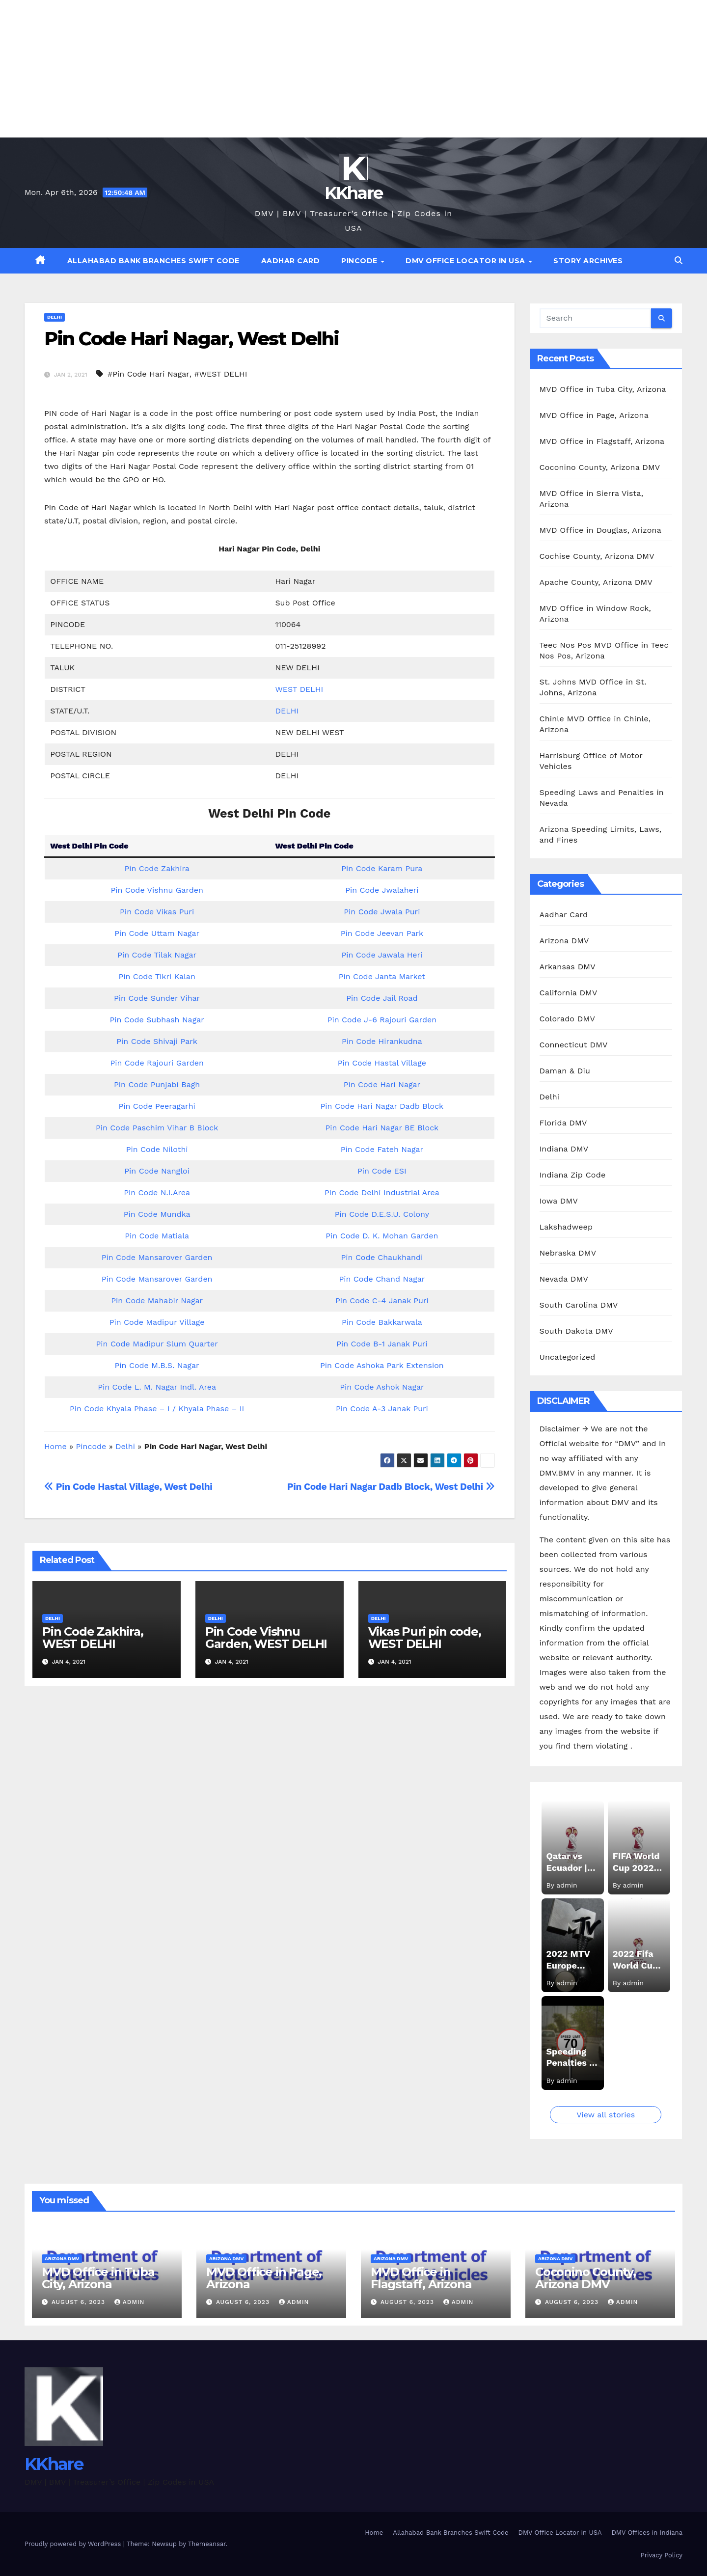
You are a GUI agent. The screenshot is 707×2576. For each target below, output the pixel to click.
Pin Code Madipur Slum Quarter (157, 1343)
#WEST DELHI (220, 374)
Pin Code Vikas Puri (157, 911)
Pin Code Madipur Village (157, 1322)
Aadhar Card (290, 260)
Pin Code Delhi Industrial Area (382, 1192)
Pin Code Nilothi (157, 1149)
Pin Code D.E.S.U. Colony (382, 1214)
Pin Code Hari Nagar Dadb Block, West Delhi (391, 1486)
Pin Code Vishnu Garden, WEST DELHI (266, 1637)
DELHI (287, 710)
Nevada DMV (564, 1279)
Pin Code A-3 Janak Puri (382, 1408)
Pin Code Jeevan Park (382, 933)
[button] (678, 260)
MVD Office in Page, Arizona (594, 415)
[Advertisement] (294, 68)
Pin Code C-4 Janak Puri (382, 1300)
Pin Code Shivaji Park (156, 1041)
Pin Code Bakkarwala (382, 1322)
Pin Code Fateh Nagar (382, 1149)
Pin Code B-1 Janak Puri (381, 1343)
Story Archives (588, 260)
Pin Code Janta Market (382, 976)
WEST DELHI (299, 689)
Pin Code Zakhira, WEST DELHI (92, 1637)
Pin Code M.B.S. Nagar (157, 1365)
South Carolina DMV (579, 1305)
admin (129, 2302)
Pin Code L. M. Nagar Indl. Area (157, 1387)
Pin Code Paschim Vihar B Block (157, 1127)
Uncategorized (568, 1357)
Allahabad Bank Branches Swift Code (153, 260)
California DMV (569, 992)
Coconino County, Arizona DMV (600, 467)
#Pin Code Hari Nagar (149, 374)
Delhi (54, 317)
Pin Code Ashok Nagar (382, 1387)
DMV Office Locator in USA (466, 260)
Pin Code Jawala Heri (381, 954)
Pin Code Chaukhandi (382, 1257)
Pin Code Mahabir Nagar (157, 1300)
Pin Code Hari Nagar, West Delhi (191, 338)
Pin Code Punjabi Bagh (157, 1084)
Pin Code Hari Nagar (382, 1084)
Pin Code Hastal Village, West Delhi (128, 1486)
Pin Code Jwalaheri (381, 890)
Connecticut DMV (574, 1044)
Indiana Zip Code (573, 1174)
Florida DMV (563, 1122)
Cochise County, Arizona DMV (597, 556)
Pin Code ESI (382, 1171)
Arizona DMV (564, 940)
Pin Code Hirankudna (382, 1041)
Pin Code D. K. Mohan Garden (382, 1235)
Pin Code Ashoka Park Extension (382, 1365)
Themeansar (207, 2544)
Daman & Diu (565, 1070)
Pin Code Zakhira (156, 868)
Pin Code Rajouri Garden (156, 1063)
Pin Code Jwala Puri (382, 911)
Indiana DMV (564, 1148)
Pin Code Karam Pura (381, 868)
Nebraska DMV (568, 1253)
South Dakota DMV (576, 1331)
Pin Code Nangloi (157, 1171)
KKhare (354, 193)
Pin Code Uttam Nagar (156, 933)
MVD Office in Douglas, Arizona (600, 530)
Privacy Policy (661, 2555)
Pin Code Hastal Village (382, 1063)
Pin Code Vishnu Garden (156, 890)
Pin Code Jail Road (381, 998)
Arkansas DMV (568, 966)
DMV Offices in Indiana (647, 2532)
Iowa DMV (559, 1201)
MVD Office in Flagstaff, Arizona (602, 441)
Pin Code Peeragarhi (156, 1106)
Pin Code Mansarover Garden (157, 1257)
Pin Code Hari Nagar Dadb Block (382, 1106)
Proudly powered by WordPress (74, 2544)
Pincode (360, 260)
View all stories (605, 2114)
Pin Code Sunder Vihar (157, 998)
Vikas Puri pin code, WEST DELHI (424, 1637)
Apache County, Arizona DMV (596, 582)
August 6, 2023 (80, 2302)
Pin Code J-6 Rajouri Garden (381, 1019)
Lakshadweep (566, 1227)
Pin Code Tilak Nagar (156, 954)
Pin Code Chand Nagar (382, 1279)
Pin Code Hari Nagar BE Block (382, 1127)
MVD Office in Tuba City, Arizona (603, 389)
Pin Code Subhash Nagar (156, 1019)
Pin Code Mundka (157, 1214)
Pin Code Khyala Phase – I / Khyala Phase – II (157, 1408)
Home (55, 1446)
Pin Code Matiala (157, 1235)
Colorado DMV (568, 1018)
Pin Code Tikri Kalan (156, 976)
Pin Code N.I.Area (157, 1192)
